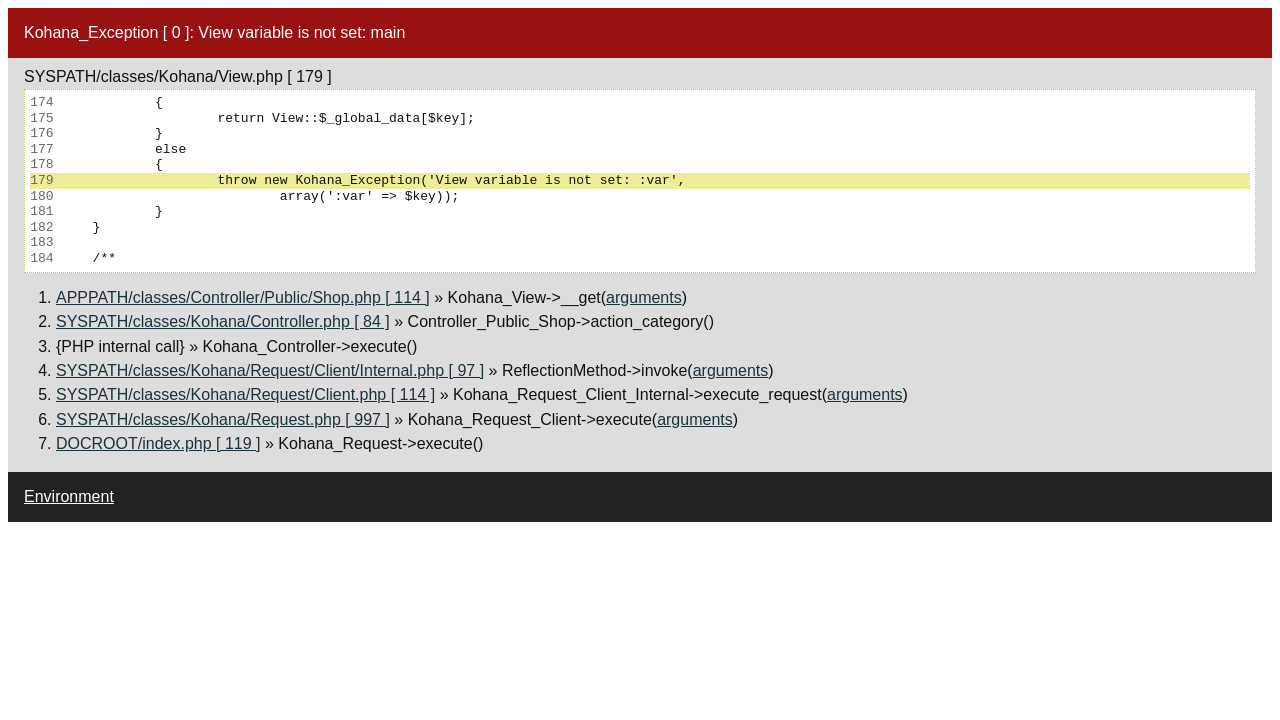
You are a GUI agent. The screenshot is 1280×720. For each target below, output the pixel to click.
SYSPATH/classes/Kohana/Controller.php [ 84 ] (223, 321)
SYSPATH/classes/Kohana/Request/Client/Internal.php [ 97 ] (270, 370)
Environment (69, 496)
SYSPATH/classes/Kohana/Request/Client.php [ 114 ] (245, 394)
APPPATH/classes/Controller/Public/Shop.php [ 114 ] (243, 297)
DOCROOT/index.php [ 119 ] (158, 443)
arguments (644, 297)
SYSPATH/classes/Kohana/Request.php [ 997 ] (223, 419)
